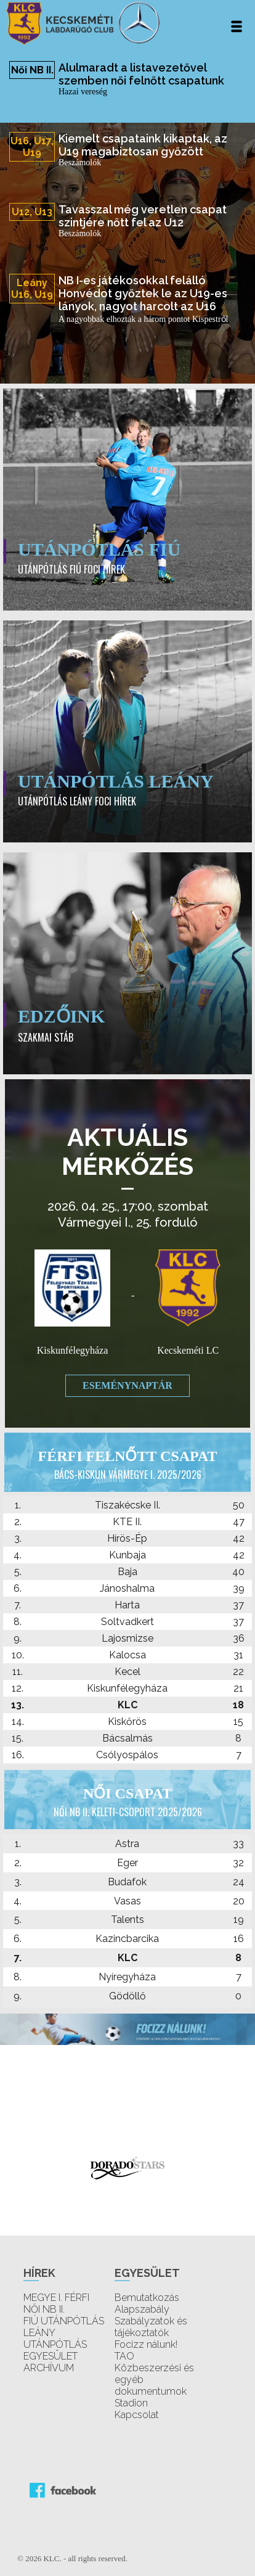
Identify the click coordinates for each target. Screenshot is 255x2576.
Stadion (131, 2403)
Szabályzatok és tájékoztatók (151, 2327)
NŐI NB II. (44, 2309)
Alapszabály (142, 2309)
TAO (124, 2356)
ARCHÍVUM (48, 2368)
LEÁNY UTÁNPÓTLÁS (55, 2338)
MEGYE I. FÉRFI (56, 2297)
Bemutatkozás (147, 2297)
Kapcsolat (137, 2415)
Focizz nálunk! (146, 2344)
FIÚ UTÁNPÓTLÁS (63, 2321)
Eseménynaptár (127, 1385)
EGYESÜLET (50, 2356)
